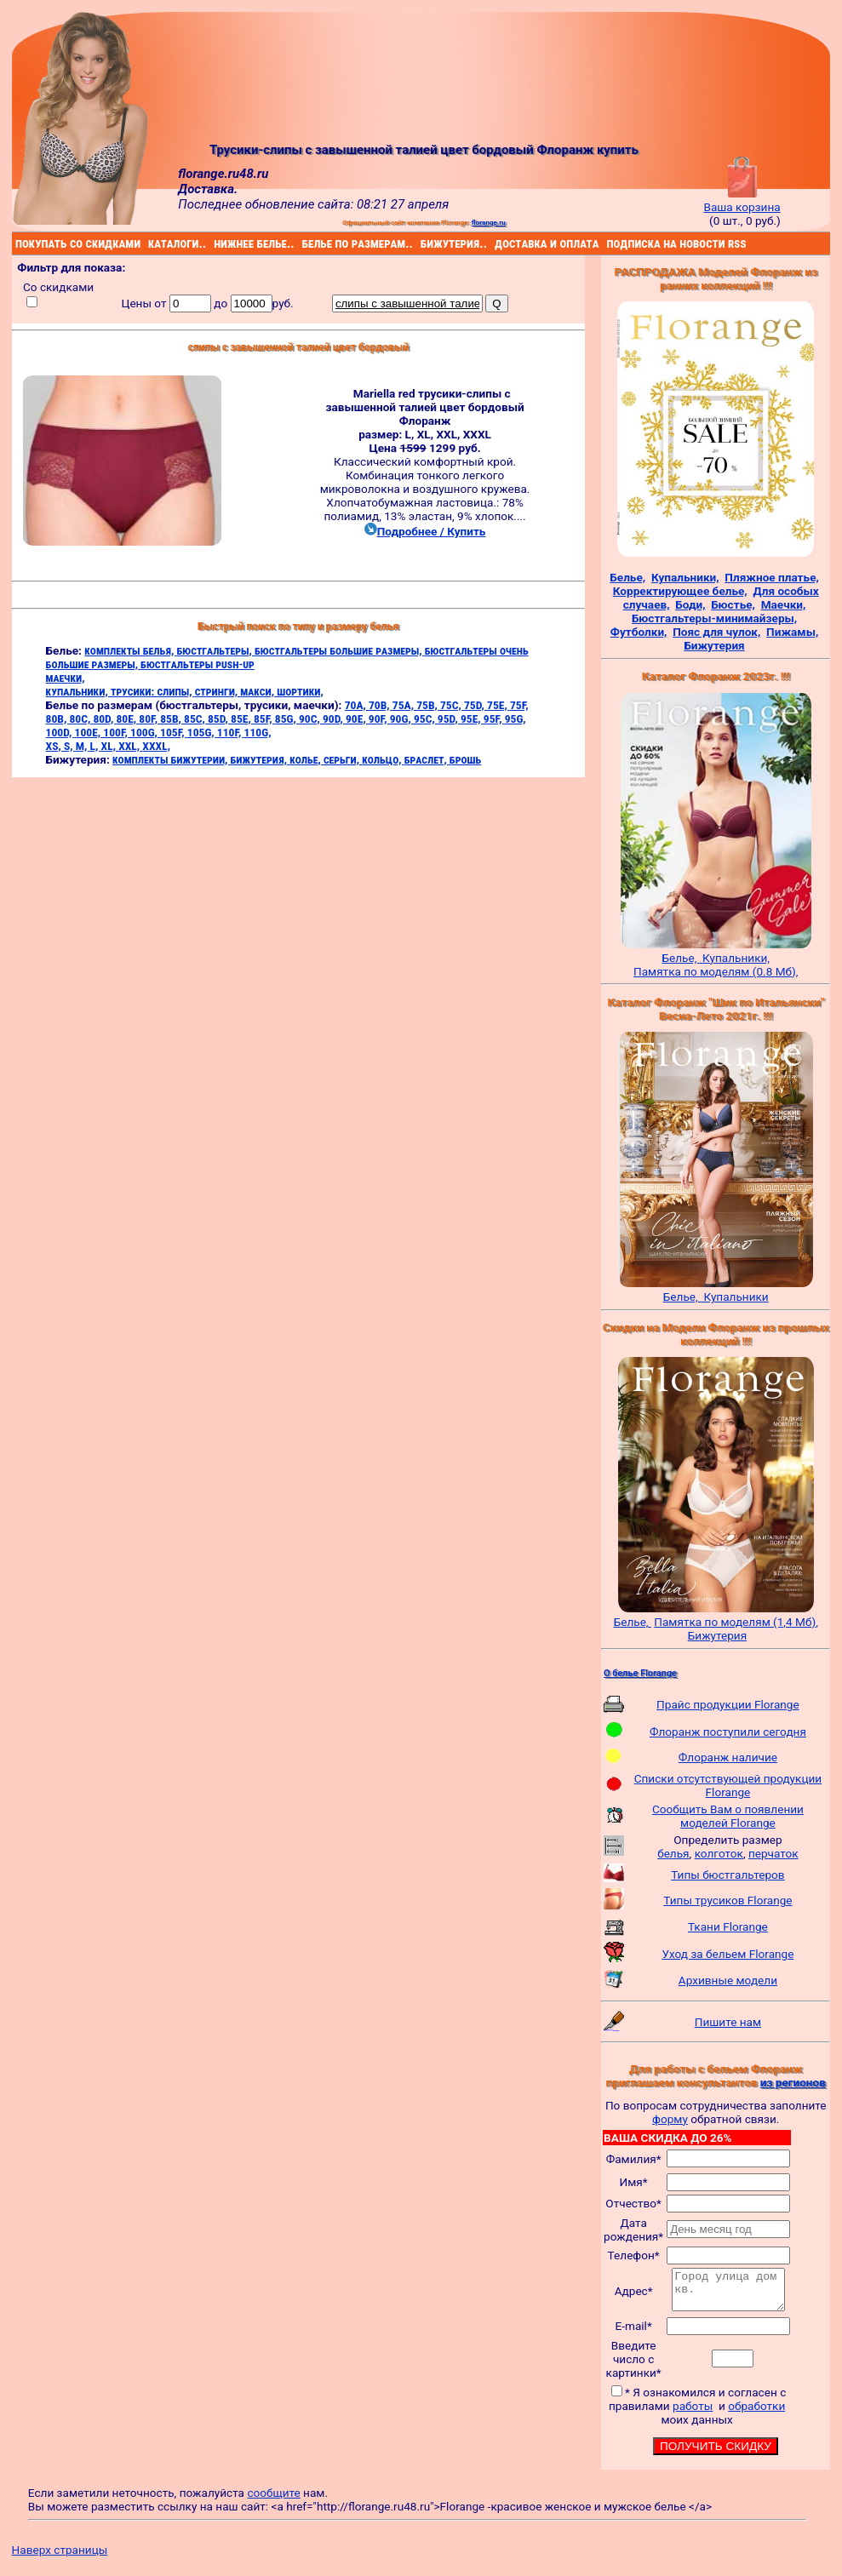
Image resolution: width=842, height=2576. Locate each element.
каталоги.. (150, 243)
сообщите (273, 2500)
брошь (465, 759)
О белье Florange (640, 1673)
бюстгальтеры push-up (197, 664)
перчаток (773, 1853)
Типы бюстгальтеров (727, 1874)
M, (83, 746)
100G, (145, 732)
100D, (60, 732)
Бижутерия (717, 1635)
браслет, (427, 759)
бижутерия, (260, 759)
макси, (258, 691)
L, (95, 746)
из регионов (793, 2082)
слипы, (175, 691)
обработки (757, 2413)
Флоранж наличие (728, 1757)
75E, (498, 705)
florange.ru (489, 222)
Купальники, (736, 958)
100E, (89, 732)
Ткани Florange (728, 1926)
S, (70, 746)
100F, (116, 732)
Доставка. (208, 189)
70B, (380, 705)
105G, (202, 732)
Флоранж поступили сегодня (728, 1731)
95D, (449, 718)
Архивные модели (728, 1980)
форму (670, 2119)
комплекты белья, (130, 650)
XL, (110, 746)
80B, (58, 718)
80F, (149, 718)
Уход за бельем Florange (727, 1954)
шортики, (300, 691)
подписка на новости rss (608, 243)
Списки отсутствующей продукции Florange (728, 1785)
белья (673, 1853)
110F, (230, 732)
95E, (472, 718)
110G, (258, 732)
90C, (311, 718)
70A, (357, 705)
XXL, (130, 746)
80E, (127, 718)
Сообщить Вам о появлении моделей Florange (728, 1815)
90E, (357, 718)
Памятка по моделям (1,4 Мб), (736, 1622)
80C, (81, 718)
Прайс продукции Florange (727, 1704)
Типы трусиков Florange (727, 1900)
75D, (475, 705)
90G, (402, 718)
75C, (452, 705)
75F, (519, 705)
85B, (172, 718)
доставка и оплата (497, 243)
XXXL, (156, 746)
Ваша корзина (741, 200)
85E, (242, 718)
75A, (404, 705)
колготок (719, 1853)
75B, (428, 705)
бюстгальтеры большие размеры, (340, 650)
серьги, (343, 759)
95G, (515, 718)
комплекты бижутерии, (171, 759)
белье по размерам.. (304, 243)
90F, (379, 718)
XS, (55, 746)
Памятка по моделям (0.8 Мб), (716, 971)
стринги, (218, 691)
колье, (306, 759)
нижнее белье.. (216, 243)
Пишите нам (728, 2022)
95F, (494, 718)
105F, (173, 732)
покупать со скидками (17, 243)
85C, (196, 718)
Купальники (735, 1296)
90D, (334, 718)
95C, (426, 718)
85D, (219, 718)
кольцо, (383, 759)
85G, (287, 718)
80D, (104, 718)
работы (693, 2413)
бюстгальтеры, (215, 650)
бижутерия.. (423, 243)
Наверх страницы (60, 2557)
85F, (264, 718)
